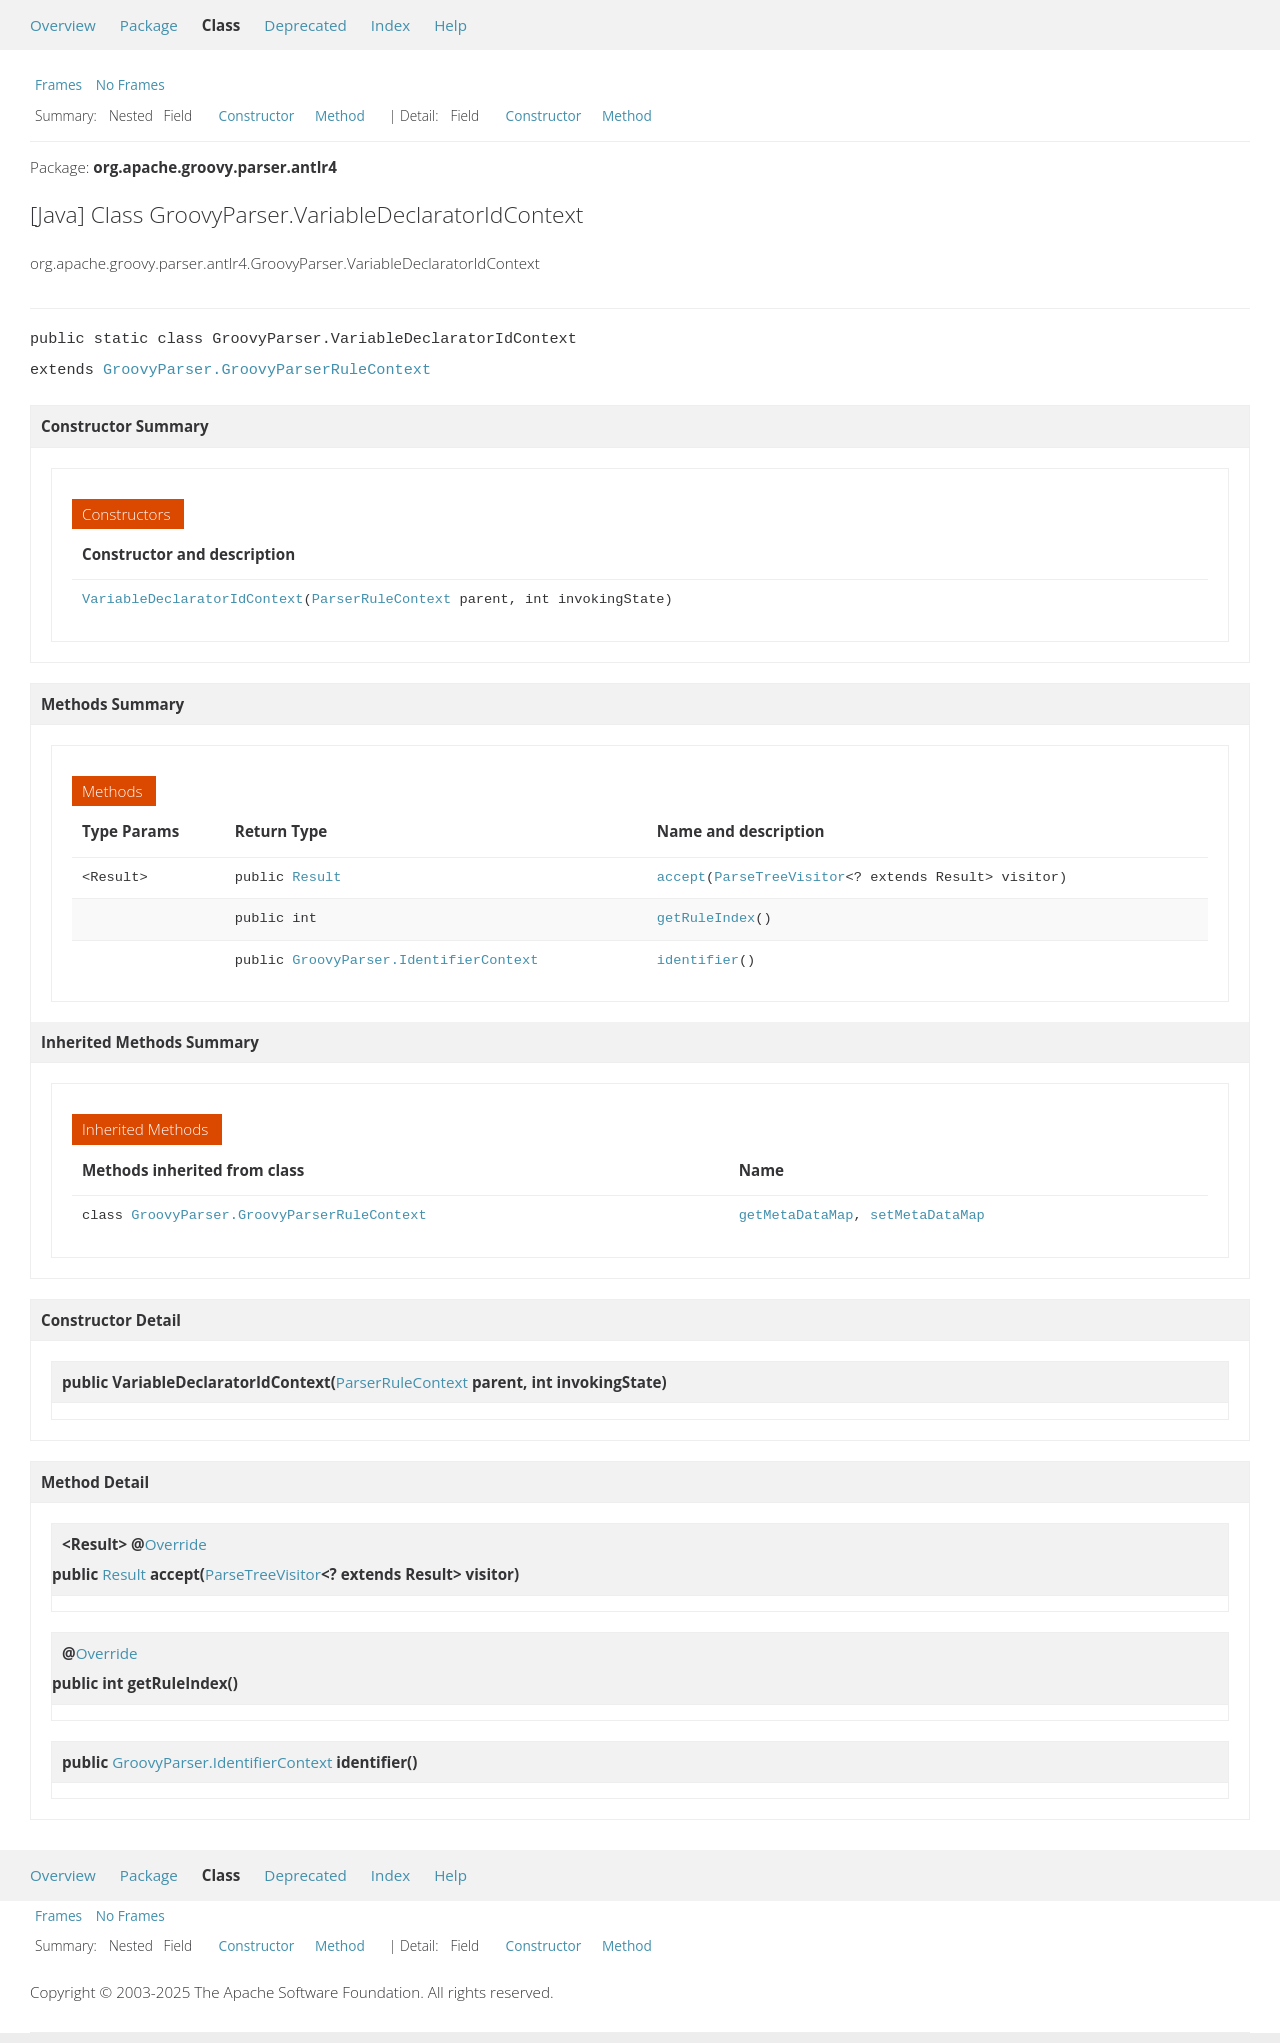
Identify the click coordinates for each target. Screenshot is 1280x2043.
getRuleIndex (706, 918)
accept (681, 877)
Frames (58, 84)
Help (450, 25)
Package (149, 25)
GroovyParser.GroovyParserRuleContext (267, 370)
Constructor (257, 115)
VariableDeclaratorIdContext (192, 599)
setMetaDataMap (927, 1215)
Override (176, 1544)
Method (340, 115)
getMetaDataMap (796, 1215)
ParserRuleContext (381, 599)
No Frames (130, 84)
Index (390, 25)
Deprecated (305, 25)
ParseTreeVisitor (779, 877)
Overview (63, 25)
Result (316, 877)
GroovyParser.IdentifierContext (415, 960)
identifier (698, 960)
